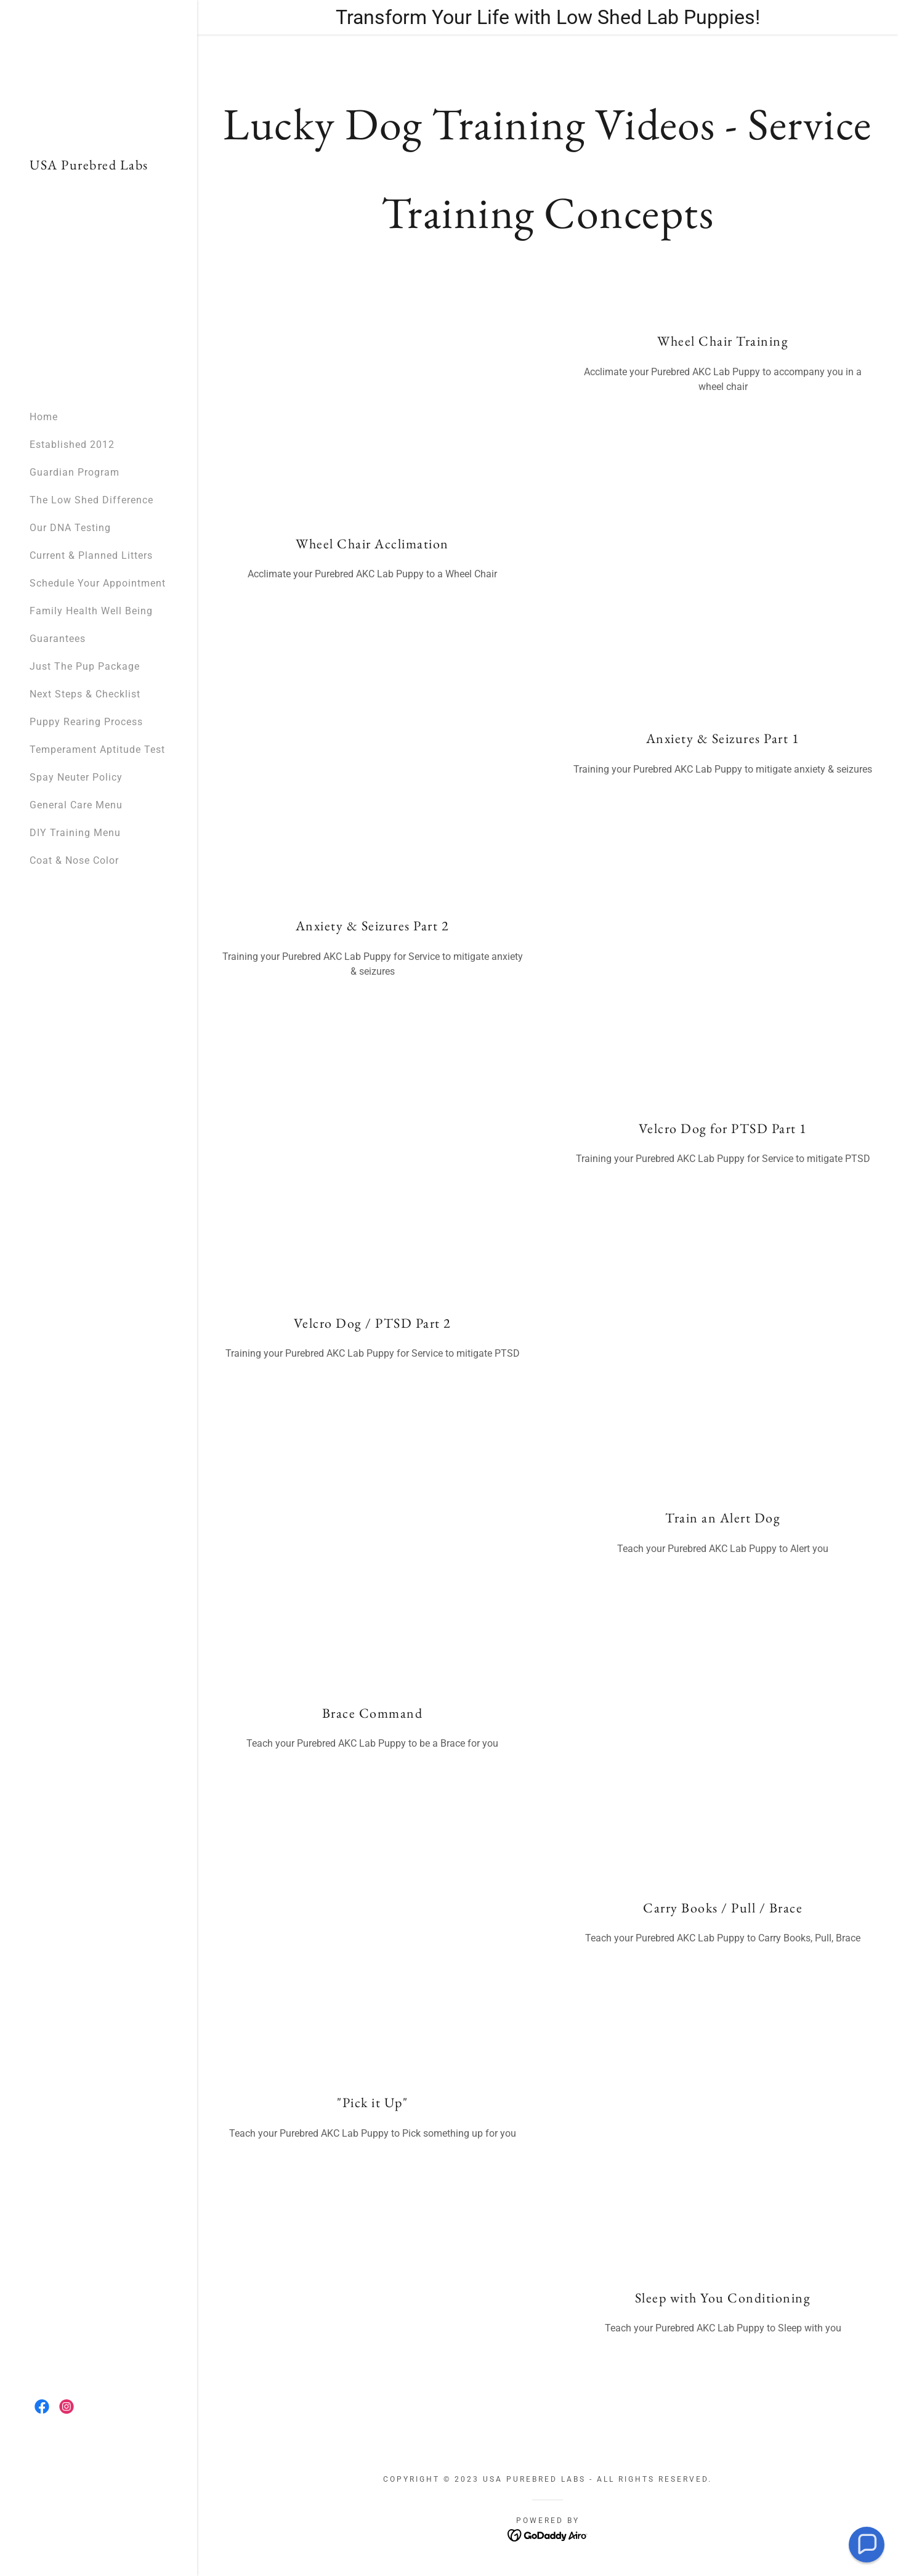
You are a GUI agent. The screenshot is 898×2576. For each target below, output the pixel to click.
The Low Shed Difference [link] (91, 500)
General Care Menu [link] (76, 805)
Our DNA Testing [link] (70, 528)
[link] (89, 166)
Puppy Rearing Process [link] (86, 722)
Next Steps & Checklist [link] (85, 694)
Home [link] (44, 417)
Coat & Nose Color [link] (74, 860)
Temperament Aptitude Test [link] (97, 749)
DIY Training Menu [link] (75, 833)
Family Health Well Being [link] (91, 611)
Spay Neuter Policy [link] (76, 777)
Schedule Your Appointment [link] (98, 583)
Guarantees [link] (58, 638)
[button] (866, 2544)
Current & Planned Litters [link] (91, 555)
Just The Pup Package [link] (85, 666)
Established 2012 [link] (72, 444)
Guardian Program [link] (74, 472)
